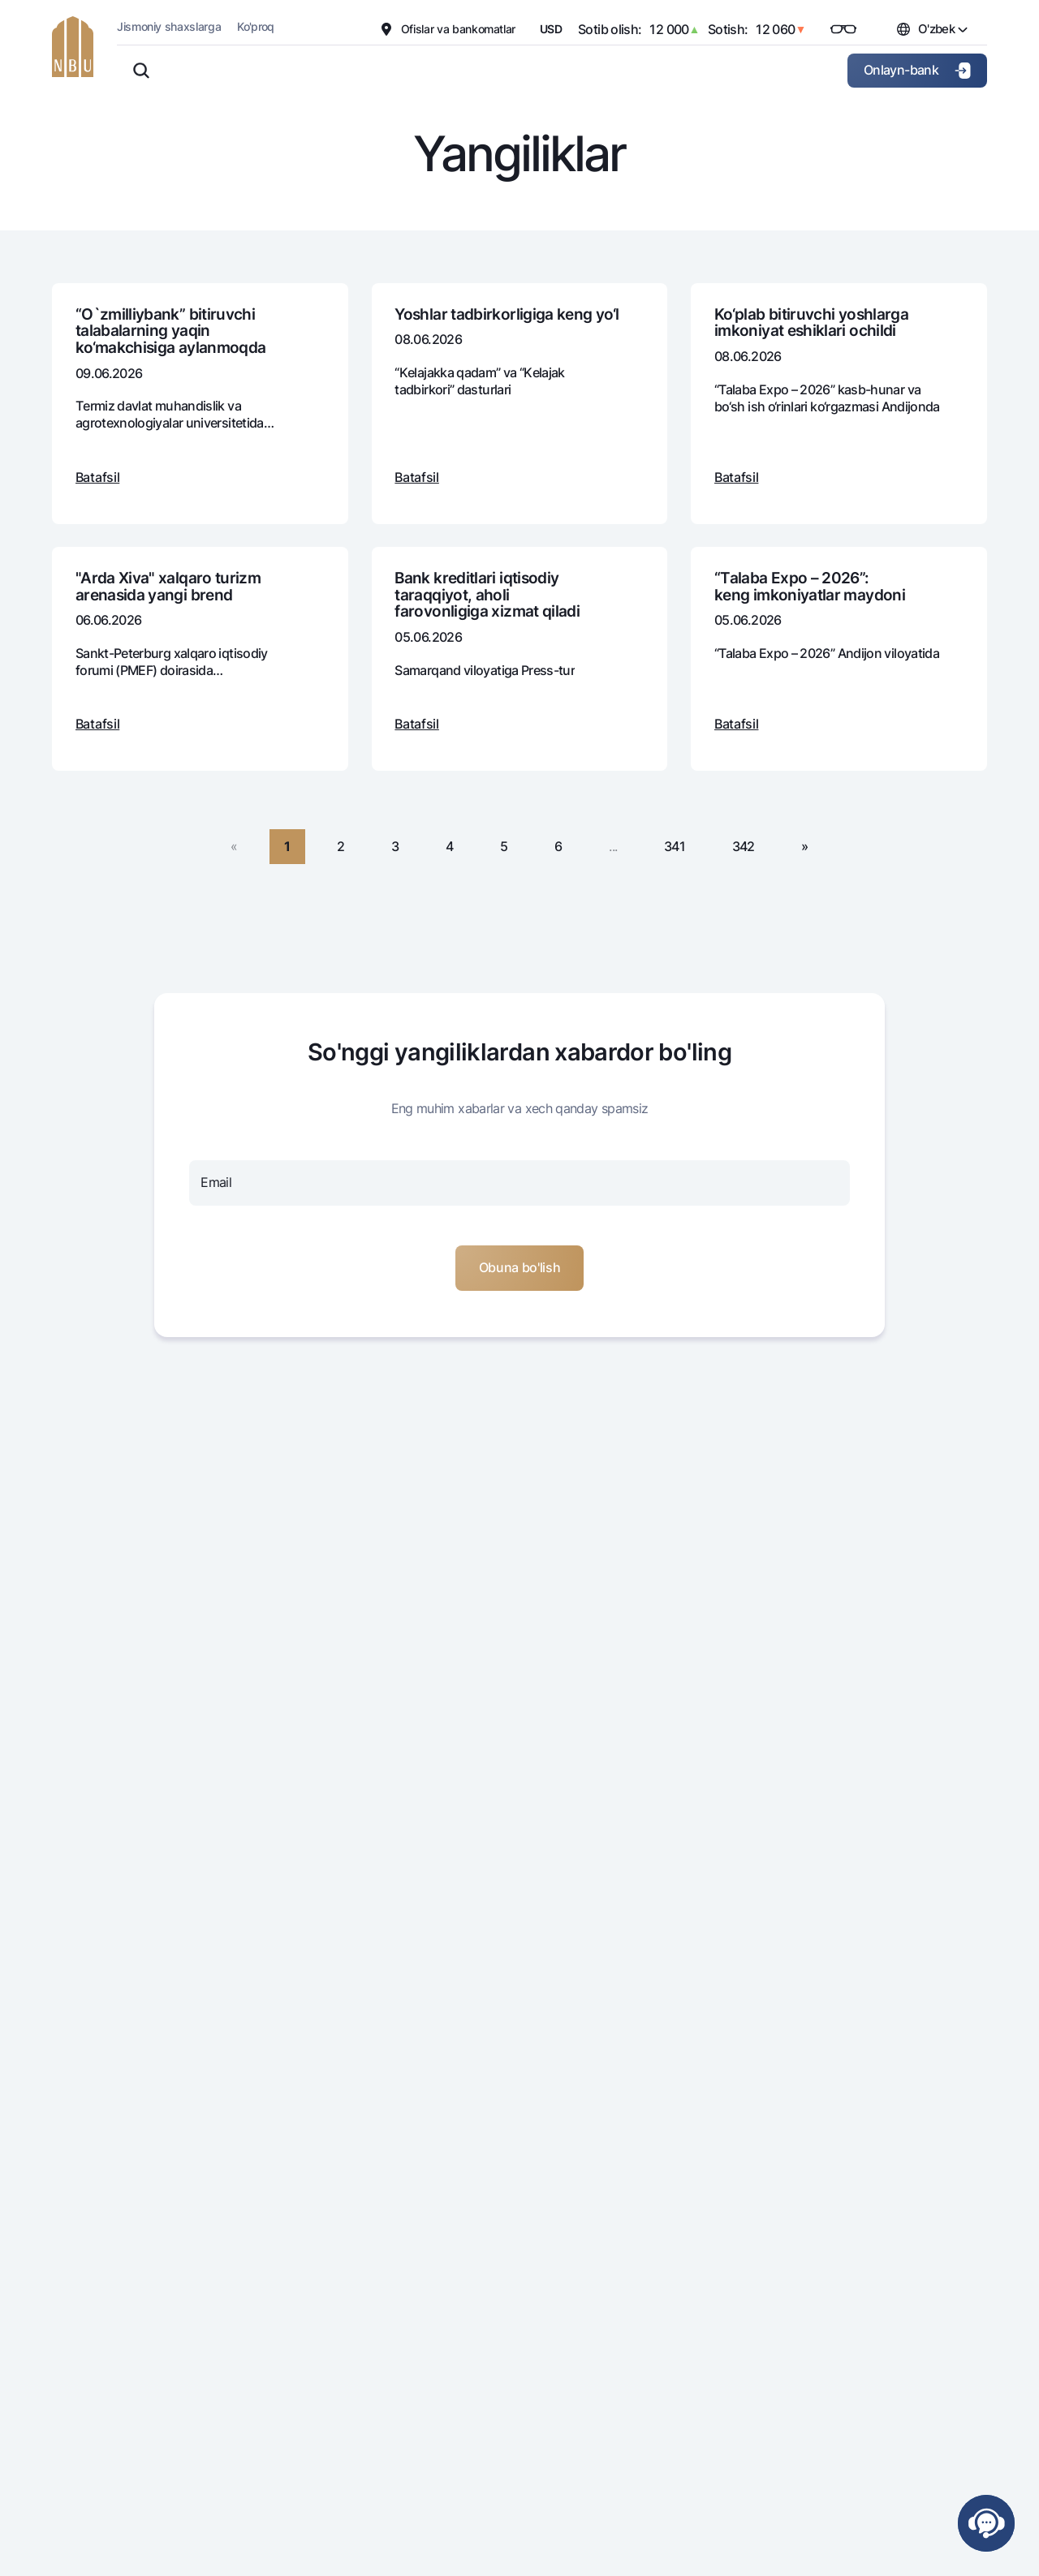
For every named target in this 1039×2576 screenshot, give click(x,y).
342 (743, 846)
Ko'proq (255, 26)
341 (674, 846)
